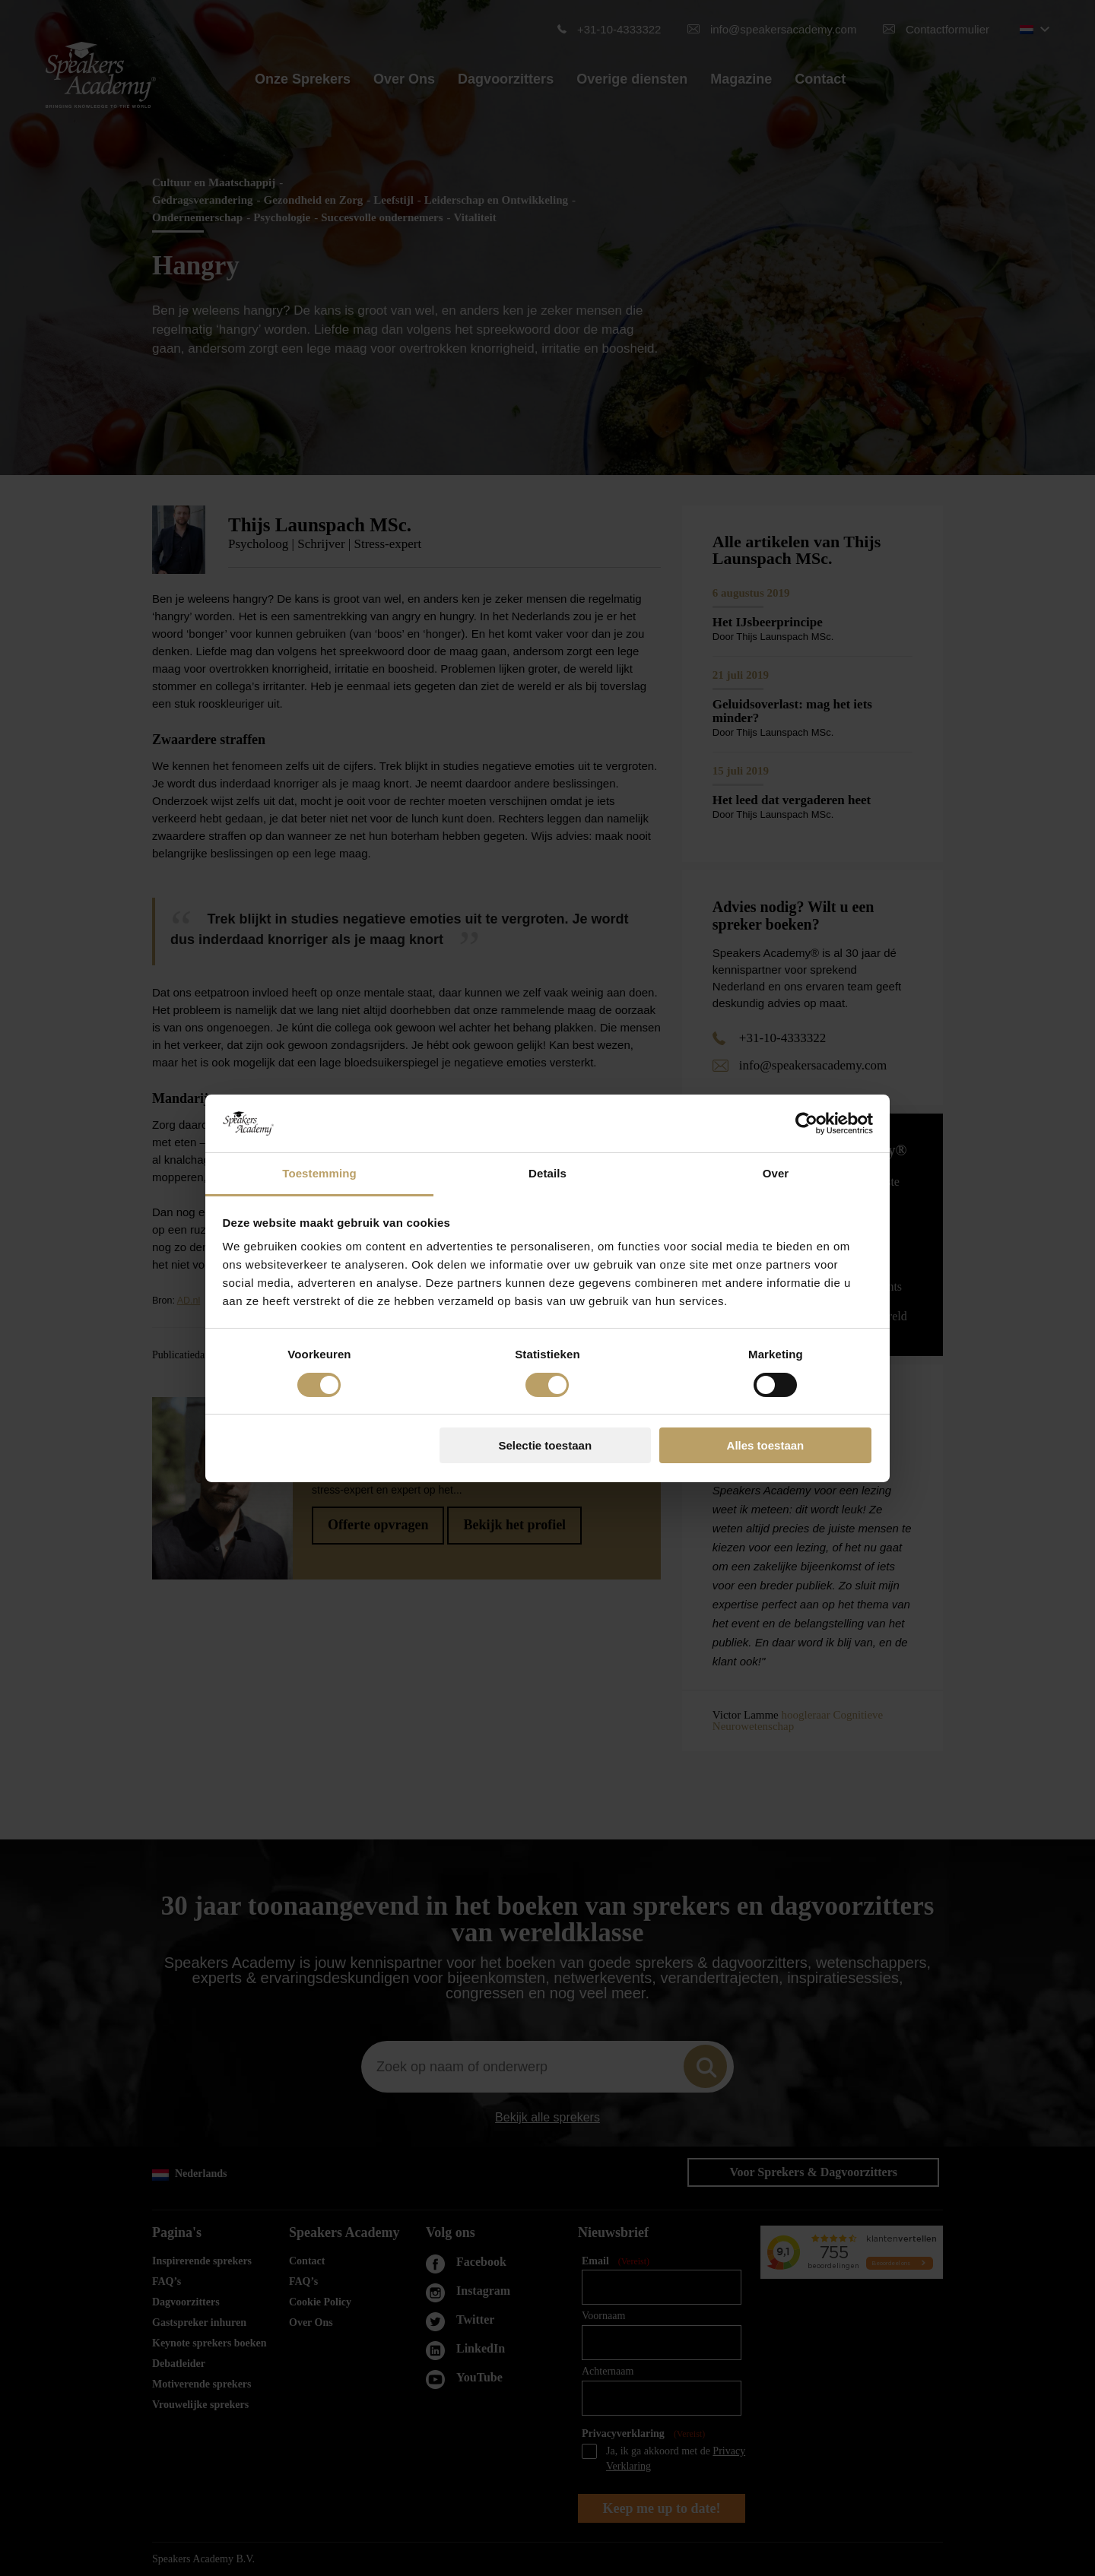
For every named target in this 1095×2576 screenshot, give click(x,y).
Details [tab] (547, 1173)
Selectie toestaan (545, 1445)
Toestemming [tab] (319, 1173)
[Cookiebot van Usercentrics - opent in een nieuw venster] (806, 1123)
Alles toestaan (766, 1445)
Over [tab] (776, 1173)
